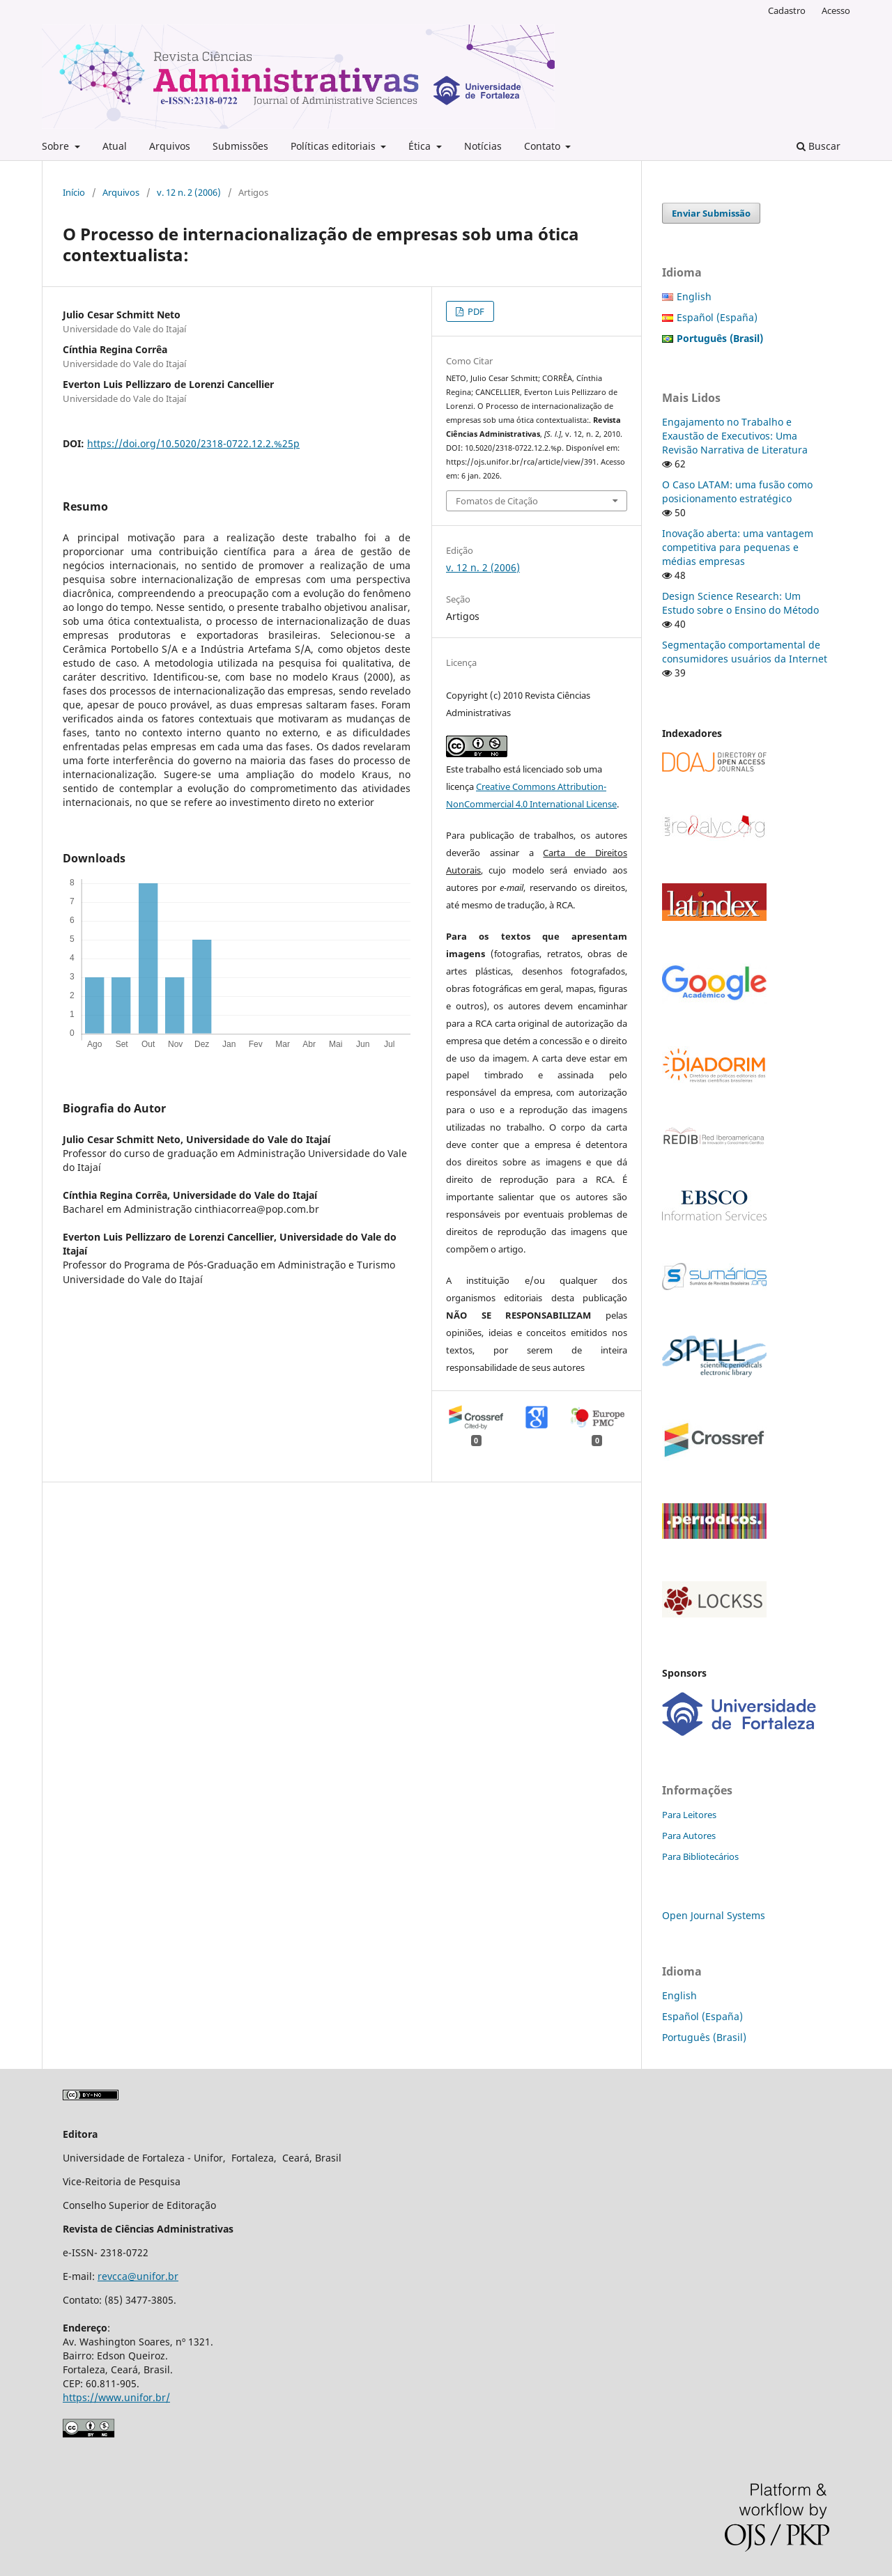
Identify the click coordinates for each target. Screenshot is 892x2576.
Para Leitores (689, 1814)
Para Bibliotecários (700, 1856)
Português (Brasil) (704, 2037)
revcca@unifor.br (138, 2276)
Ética (420, 146)
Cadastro (787, 10)
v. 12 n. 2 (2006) (189, 192)
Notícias (483, 146)
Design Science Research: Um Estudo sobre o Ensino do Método (740, 602)
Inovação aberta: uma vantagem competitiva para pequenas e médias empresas (737, 547)
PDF (475, 311)
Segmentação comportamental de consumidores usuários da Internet (744, 651)
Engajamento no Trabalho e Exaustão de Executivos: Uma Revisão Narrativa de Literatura (735, 435)
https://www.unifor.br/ (116, 2397)
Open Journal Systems (713, 1915)
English (694, 296)
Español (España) (717, 317)
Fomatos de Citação (497, 501)
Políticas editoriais (334, 146)
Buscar (818, 146)
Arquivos (169, 146)
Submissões (240, 146)
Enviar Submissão (711, 213)
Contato (543, 146)
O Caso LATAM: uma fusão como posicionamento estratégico (737, 491)
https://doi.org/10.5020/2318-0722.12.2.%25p (193, 443)
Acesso (836, 10)
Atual (114, 146)
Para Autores (689, 1835)
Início (74, 192)
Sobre (57, 146)
